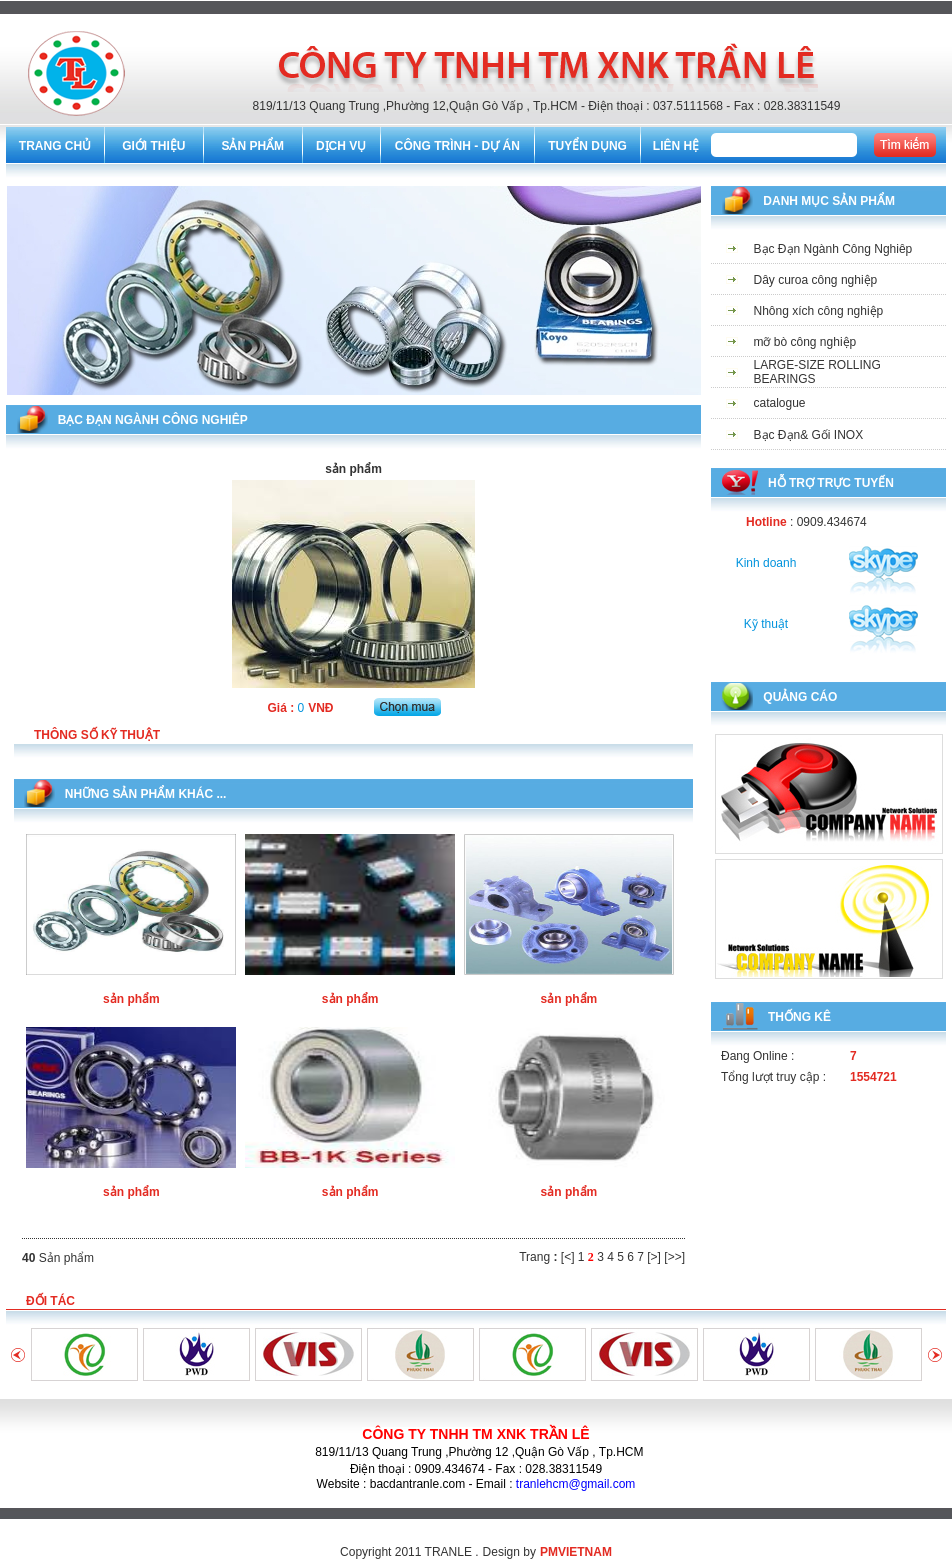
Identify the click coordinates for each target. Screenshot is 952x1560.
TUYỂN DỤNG (587, 146)
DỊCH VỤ (341, 146)
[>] (654, 1257)
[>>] (674, 1257)
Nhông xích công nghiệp (819, 311)
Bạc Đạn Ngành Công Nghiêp (833, 249)
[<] (568, 1257)
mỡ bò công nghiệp (805, 342)
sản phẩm (131, 999)
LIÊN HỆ (676, 146)
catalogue (780, 403)
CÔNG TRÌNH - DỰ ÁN (457, 146)
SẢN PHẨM (252, 146)
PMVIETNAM (576, 1552)
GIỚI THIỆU (153, 146)
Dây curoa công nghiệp (816, 280)
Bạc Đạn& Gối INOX (809, 435)
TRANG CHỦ (55, 146)
